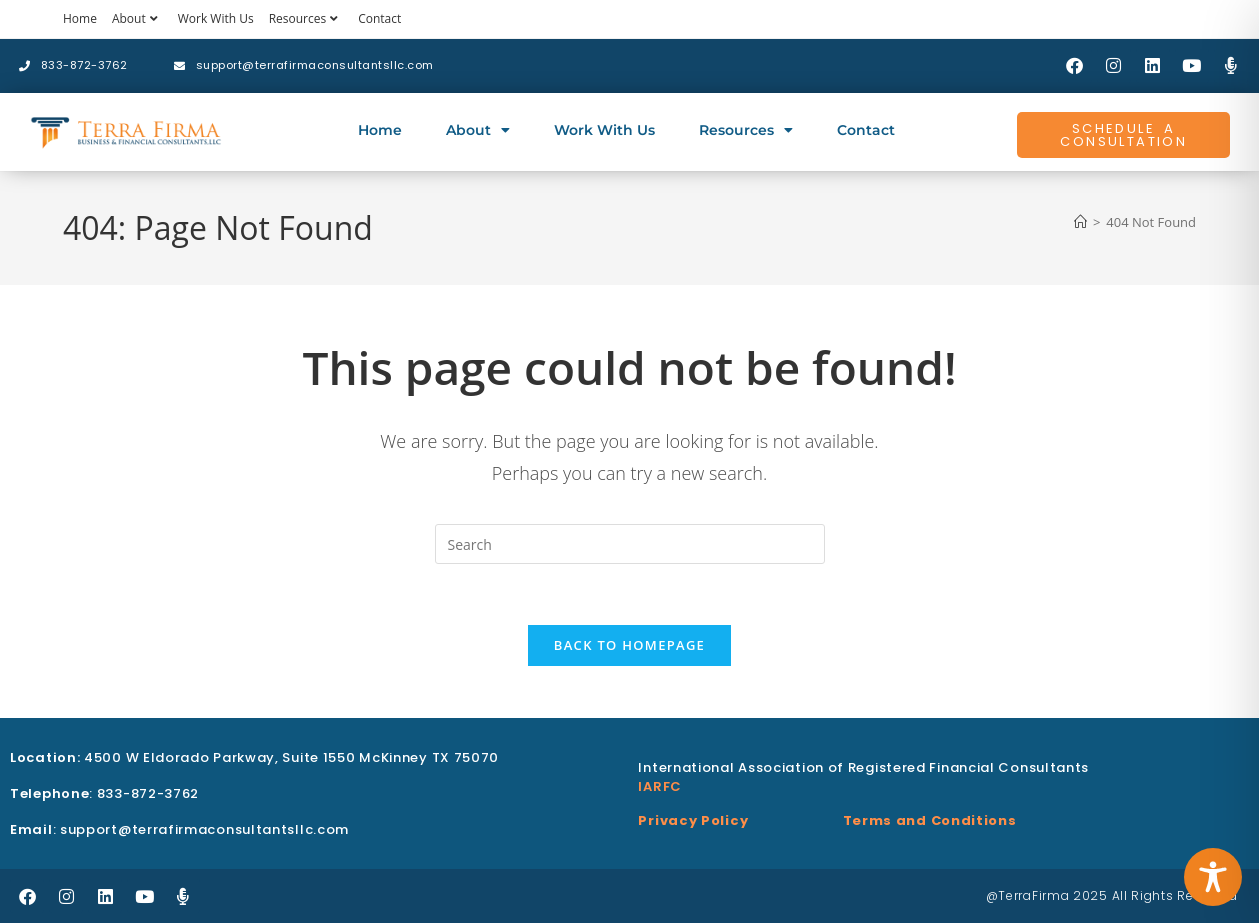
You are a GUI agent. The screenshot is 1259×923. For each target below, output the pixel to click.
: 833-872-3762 (104, 793)
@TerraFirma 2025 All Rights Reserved (1112, 895)
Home (80, 18)
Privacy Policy (693, 820)
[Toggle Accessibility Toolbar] (1213, 877)
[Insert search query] (630, 544)
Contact (379, 18)
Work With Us (216, 18)
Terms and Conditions (930, 820)
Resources (306, 18)
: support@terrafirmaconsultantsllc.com (179, 829)
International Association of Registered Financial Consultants (863, 767)
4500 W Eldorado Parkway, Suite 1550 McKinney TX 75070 (254, 757)
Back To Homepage (629, 645)
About (137, 18)
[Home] (1080, 222)
